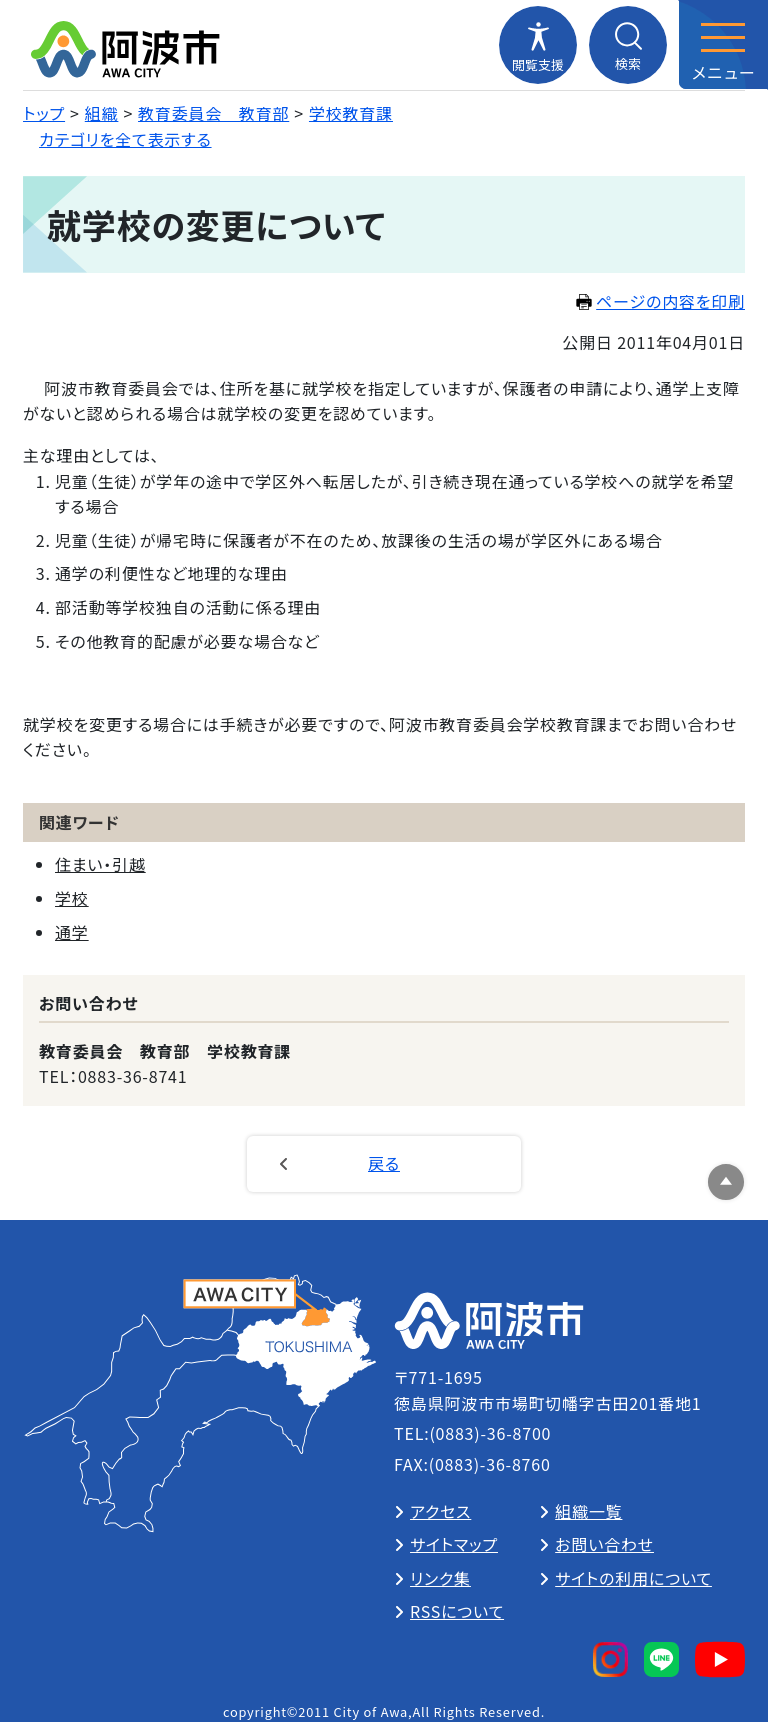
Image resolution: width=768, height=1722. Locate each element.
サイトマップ (454, 1544)
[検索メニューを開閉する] (628, 45)
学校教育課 (351, 113)
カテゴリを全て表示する (125, 139)
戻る (384, 1163)
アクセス (440, 1511)
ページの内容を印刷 (660, 301)
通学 (72, 932)
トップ (44, 113)
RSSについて (457, 1611)
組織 (102, 113)
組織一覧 (588, 1511)
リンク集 (440, 1578)
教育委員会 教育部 (213, 113)
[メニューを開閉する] (723, 45)
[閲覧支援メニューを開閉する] (538, 45)
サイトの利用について (633, 1578)
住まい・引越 (100, 864)
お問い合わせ (604, 1544)
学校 (72, 898)
